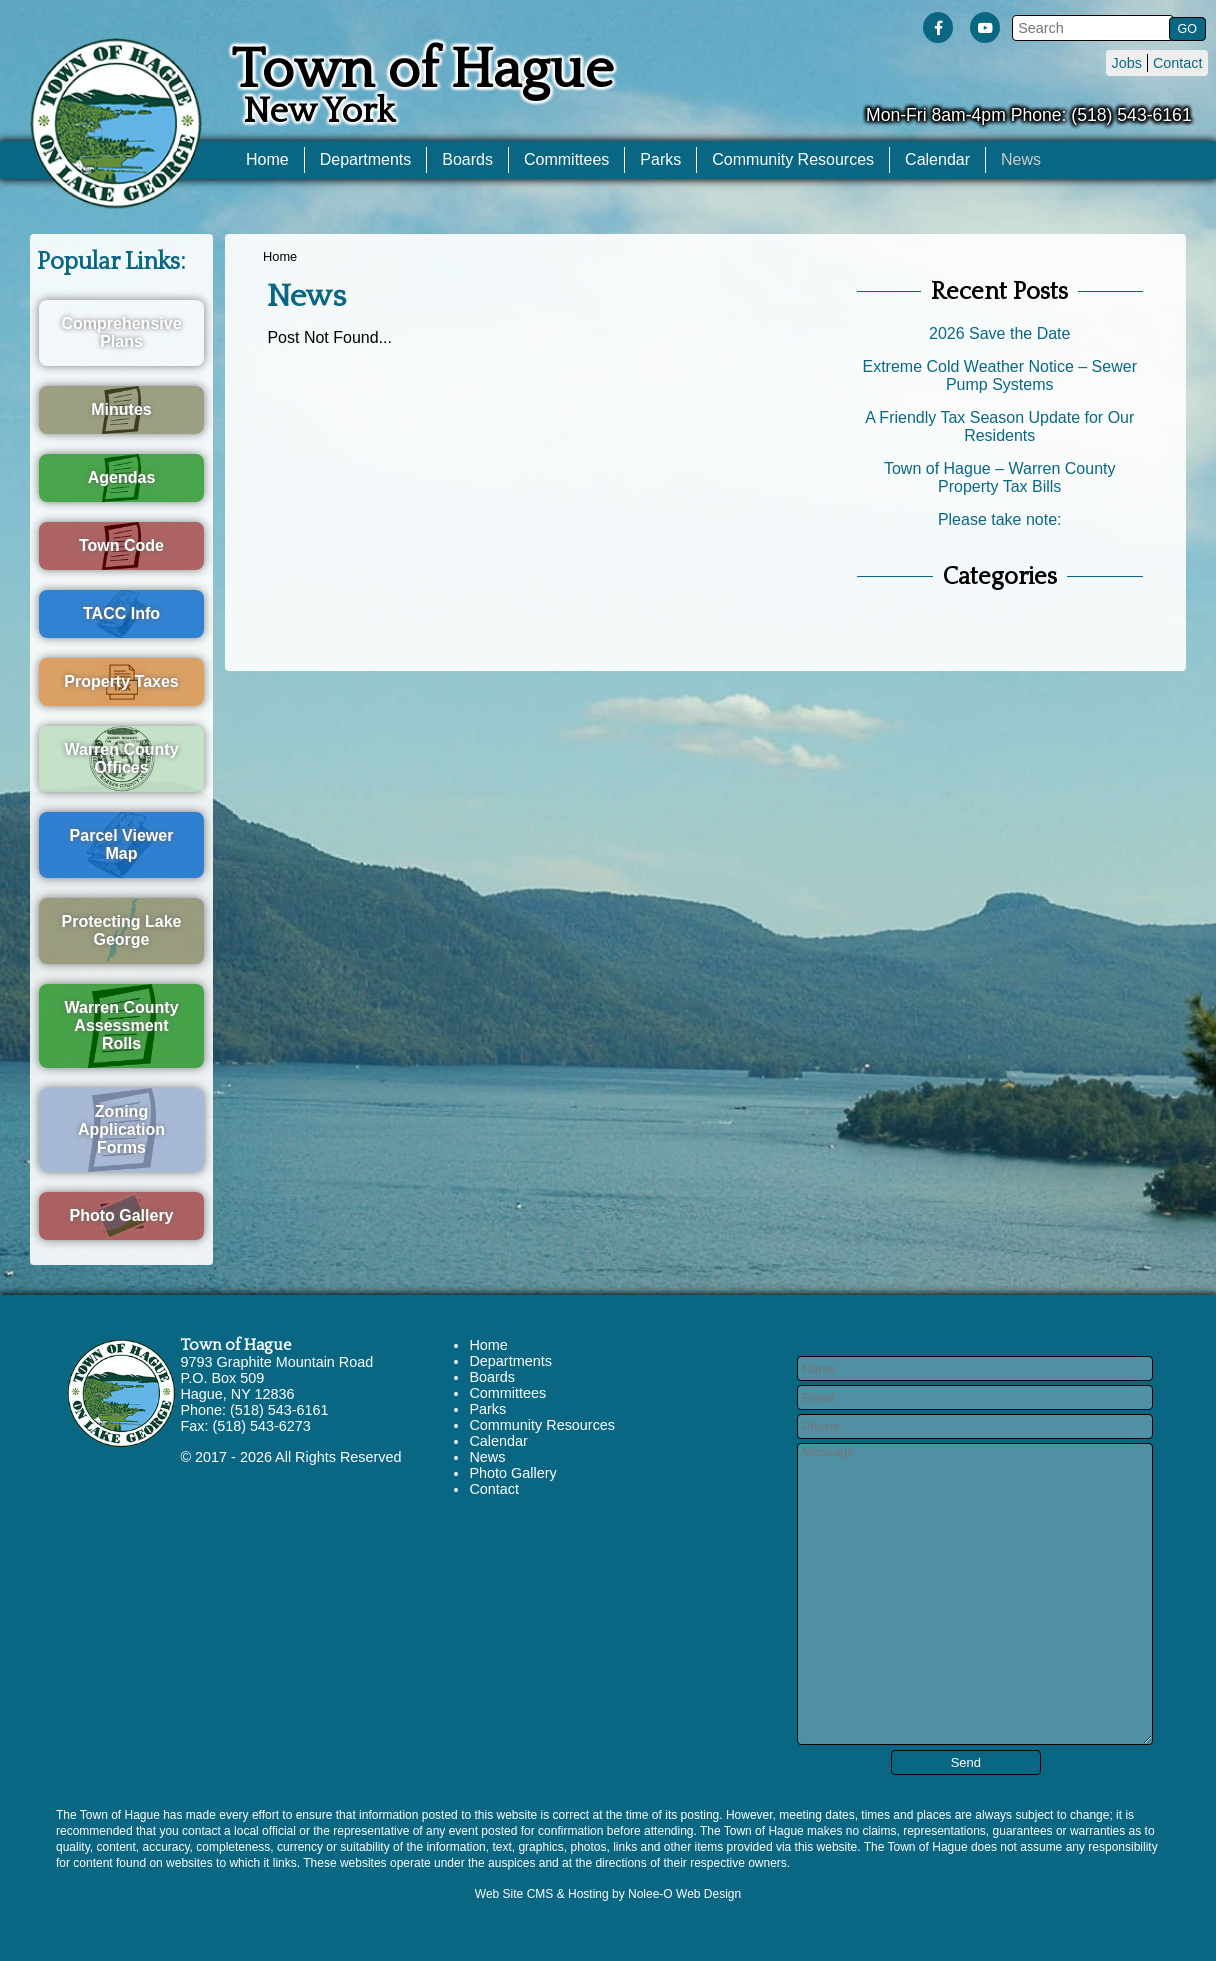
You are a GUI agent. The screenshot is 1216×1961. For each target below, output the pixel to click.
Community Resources (793, 159)
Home (267, 159)
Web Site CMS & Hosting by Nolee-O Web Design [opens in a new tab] (608, 1894)
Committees (566, 159)
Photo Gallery (512, 1473)
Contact (1178, 63)
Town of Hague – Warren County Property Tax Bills (1000, 477)
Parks (660, 159)
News (1021, 159)
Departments (366, 159)
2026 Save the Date (999, 333)
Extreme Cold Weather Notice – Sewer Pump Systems (999, 375)
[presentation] (938, 31)
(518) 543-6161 (1131, 115)
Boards (467, 159)
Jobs (1126, 63)
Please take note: (1000, 519)
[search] (1090, 28)
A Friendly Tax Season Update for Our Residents (999, 426)
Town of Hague (235, 1345)
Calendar (937, 159)
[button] (1186, 28)
